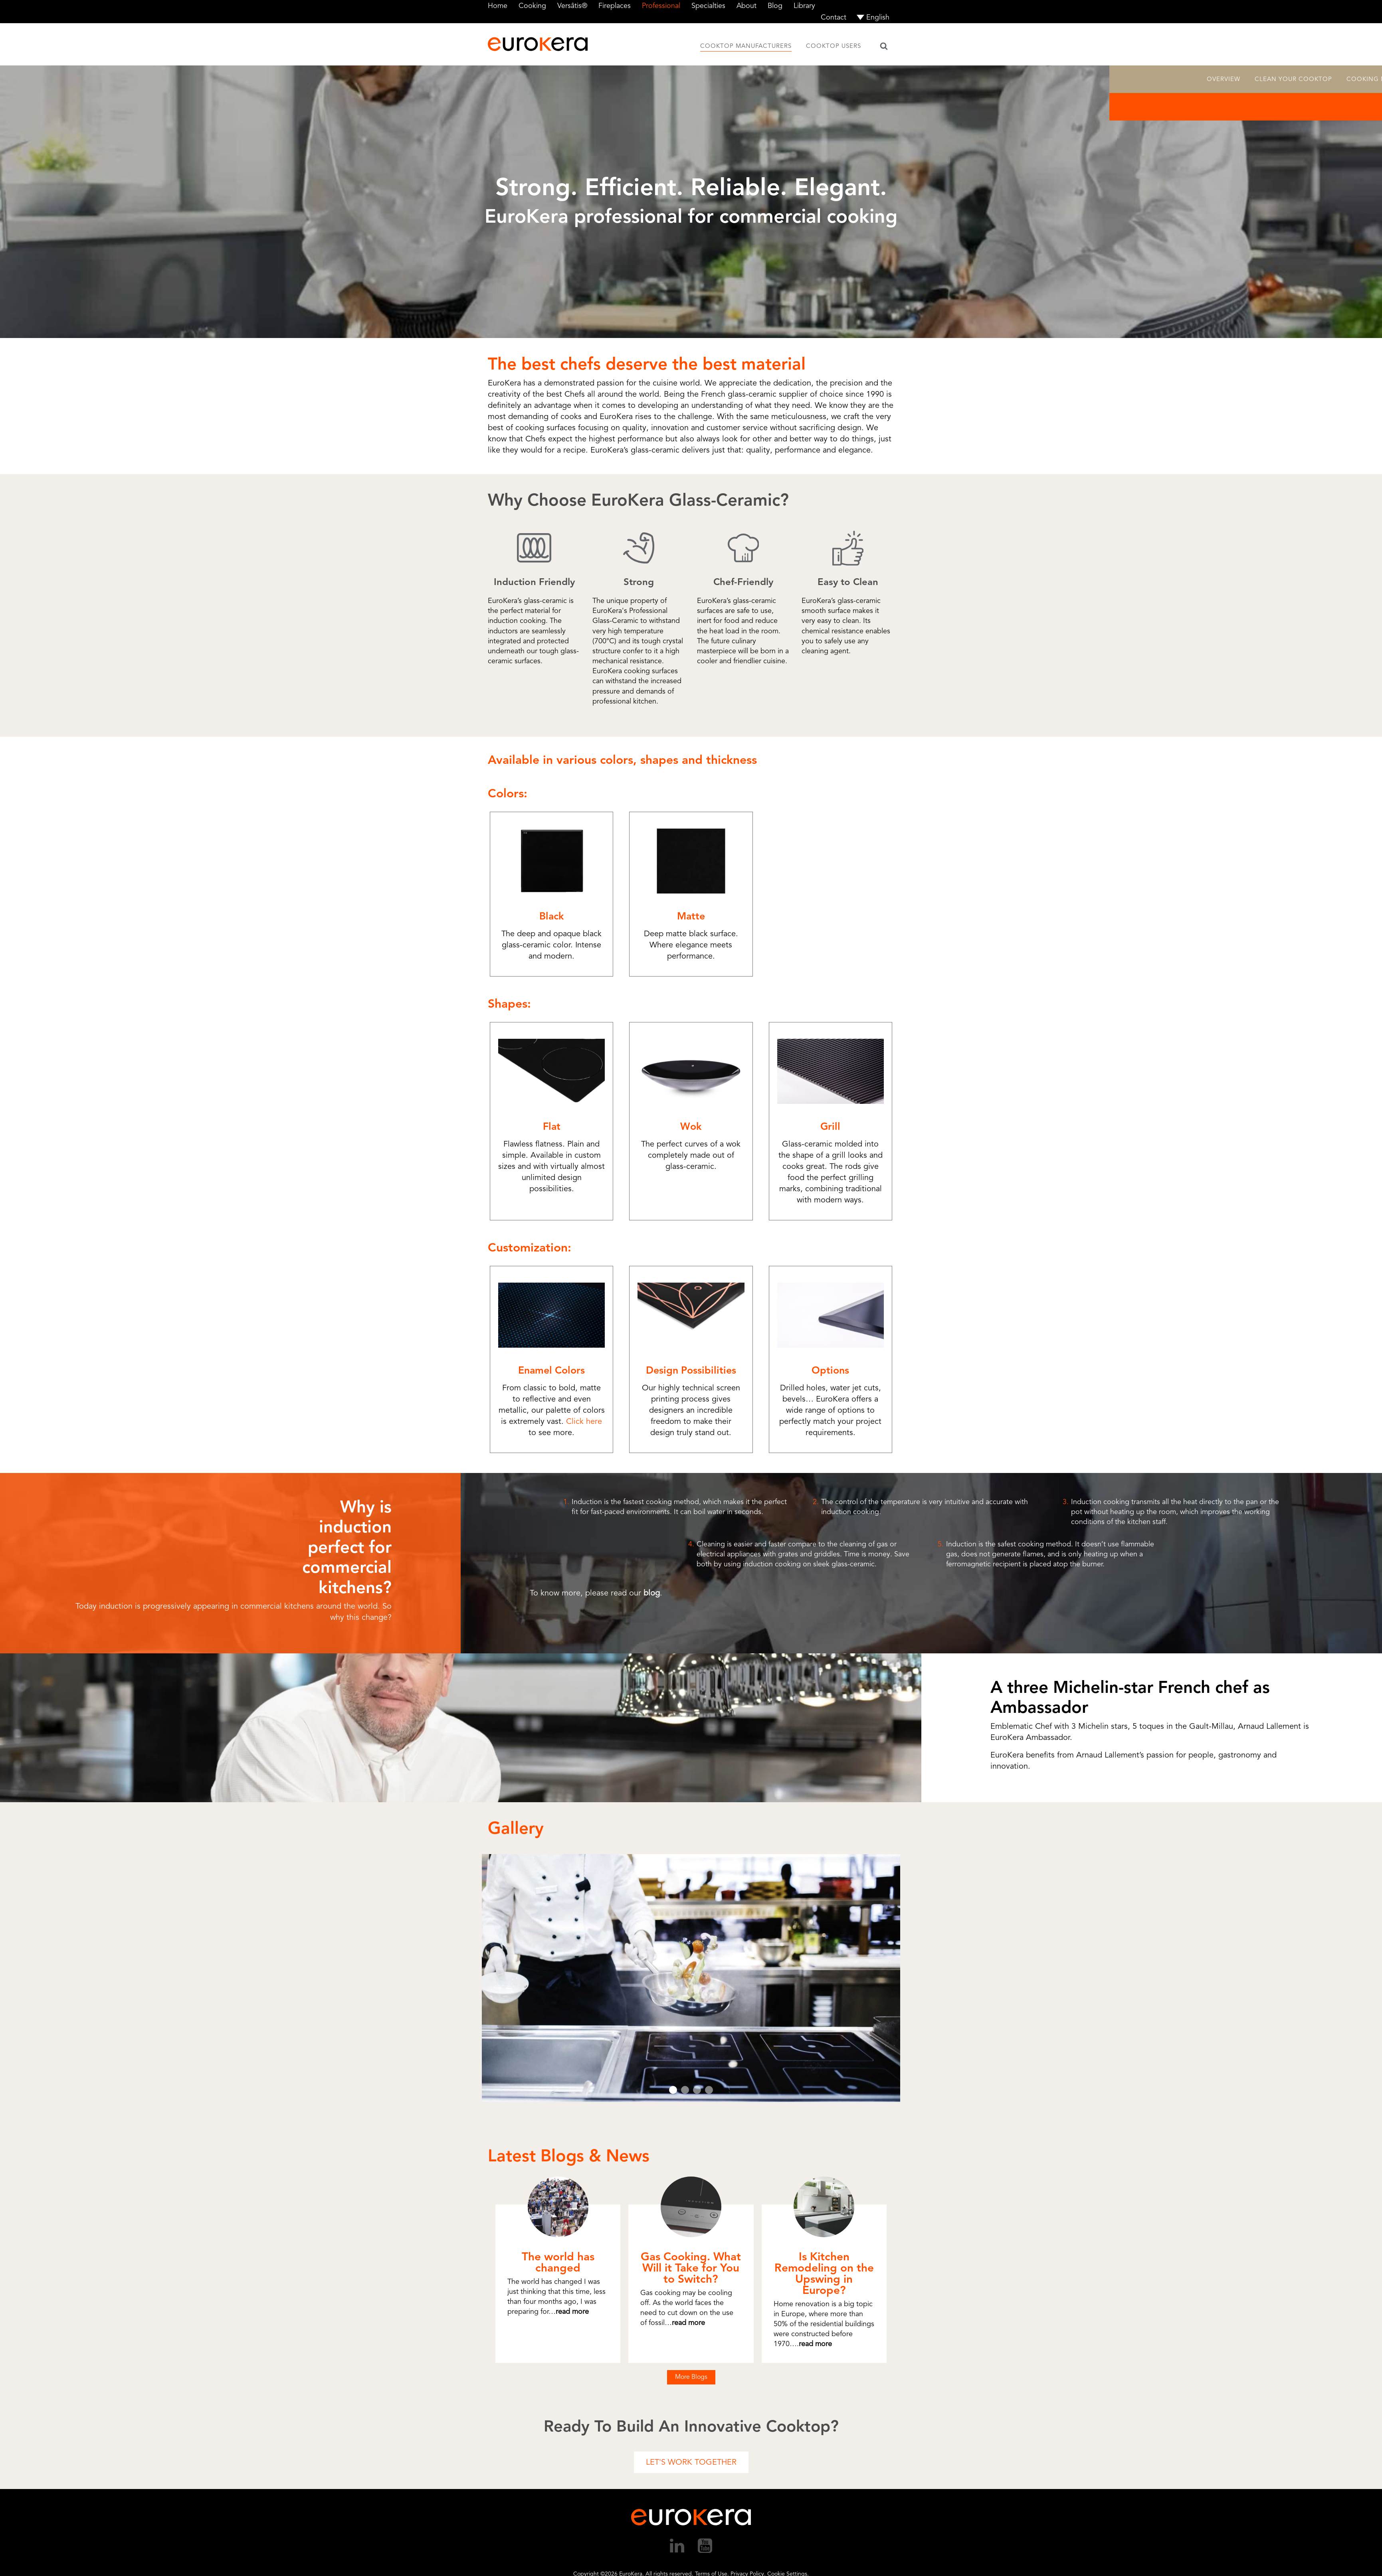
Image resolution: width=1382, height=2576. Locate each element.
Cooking (532, 5)
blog (651, 1593)
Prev (459, 1978)
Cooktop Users (833, 45)
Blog (775, 5)
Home (497, 5)
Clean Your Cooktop (1293, 79)
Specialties (708, 5)
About (746, 5)
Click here (584, 1421)
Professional (661, 5)
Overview (1223, 79)
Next (923, 1978)
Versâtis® (572, 5)
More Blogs (691, 2377)
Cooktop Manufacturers (746, 45)
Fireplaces (614, 5)
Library (804, 5)
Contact (833, 17)
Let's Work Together (691, 2462)
